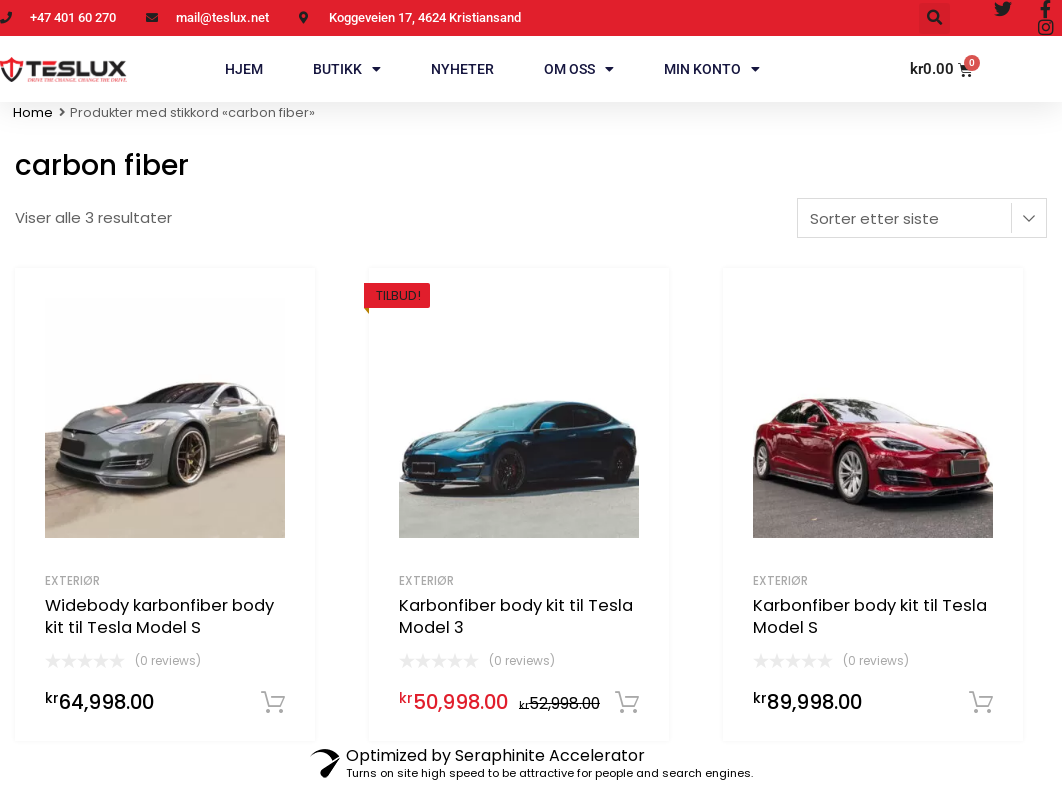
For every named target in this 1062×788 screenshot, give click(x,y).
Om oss (579, 69)
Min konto (712, 69)
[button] (934, 18)
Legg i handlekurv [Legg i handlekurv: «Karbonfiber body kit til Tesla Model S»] (981, 703)
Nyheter (462, 69)
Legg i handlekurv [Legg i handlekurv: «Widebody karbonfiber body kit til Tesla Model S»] (273, 703)
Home (33, 112)
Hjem (244, 69)
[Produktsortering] (922, 218)
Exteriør (72, 581)
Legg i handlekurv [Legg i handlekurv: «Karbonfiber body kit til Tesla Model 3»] (627, 703)
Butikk (347, 69)
